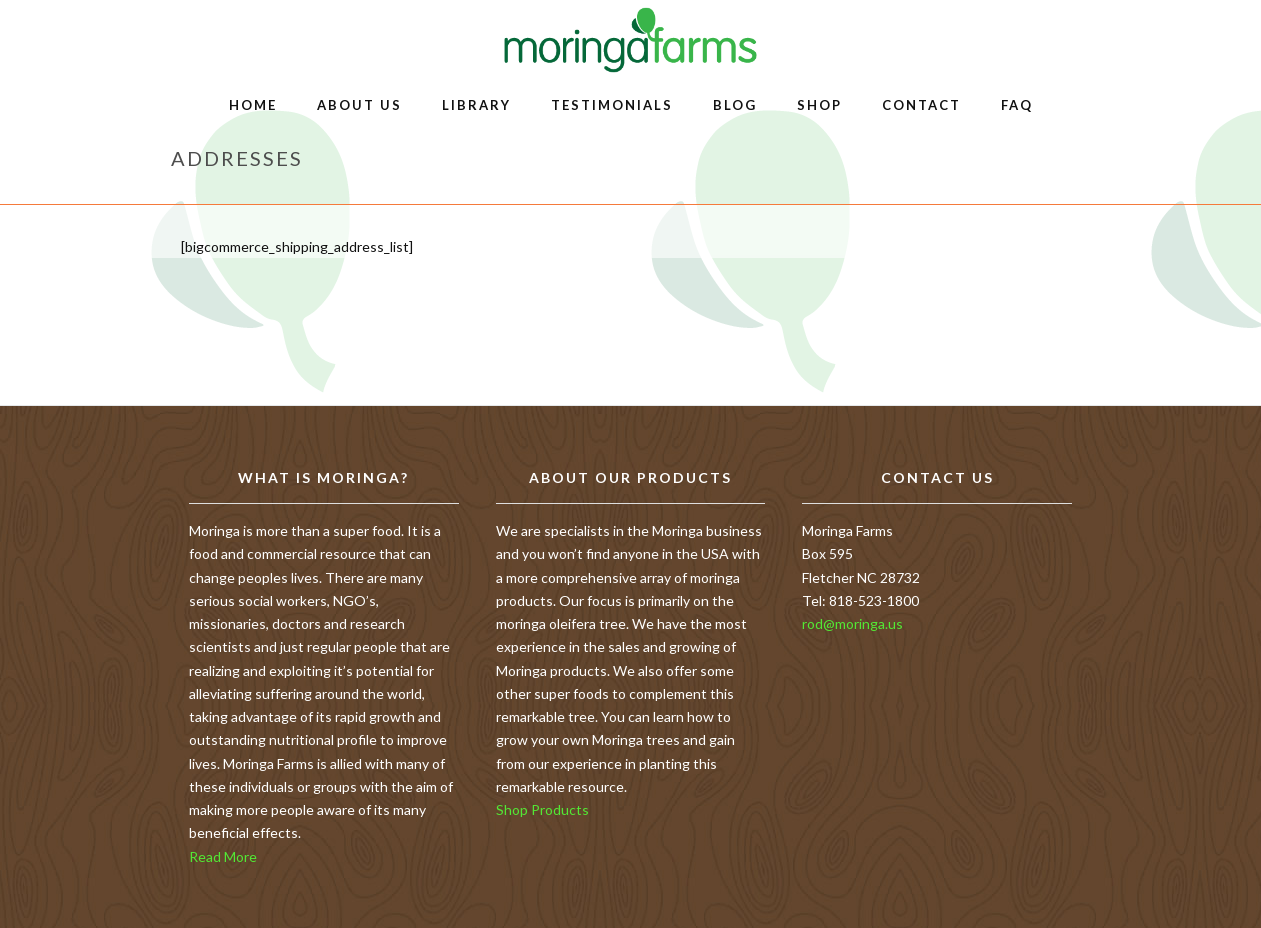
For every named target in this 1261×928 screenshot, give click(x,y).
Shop (819, 105)
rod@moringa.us (852, 623)
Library (476, 105)
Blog (735, 105)
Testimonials (612, 105)
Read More (223, 856)
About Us (359, 105)
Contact (921, 105)
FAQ (1017, 105)
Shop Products (542, 809)
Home (253, 105)
